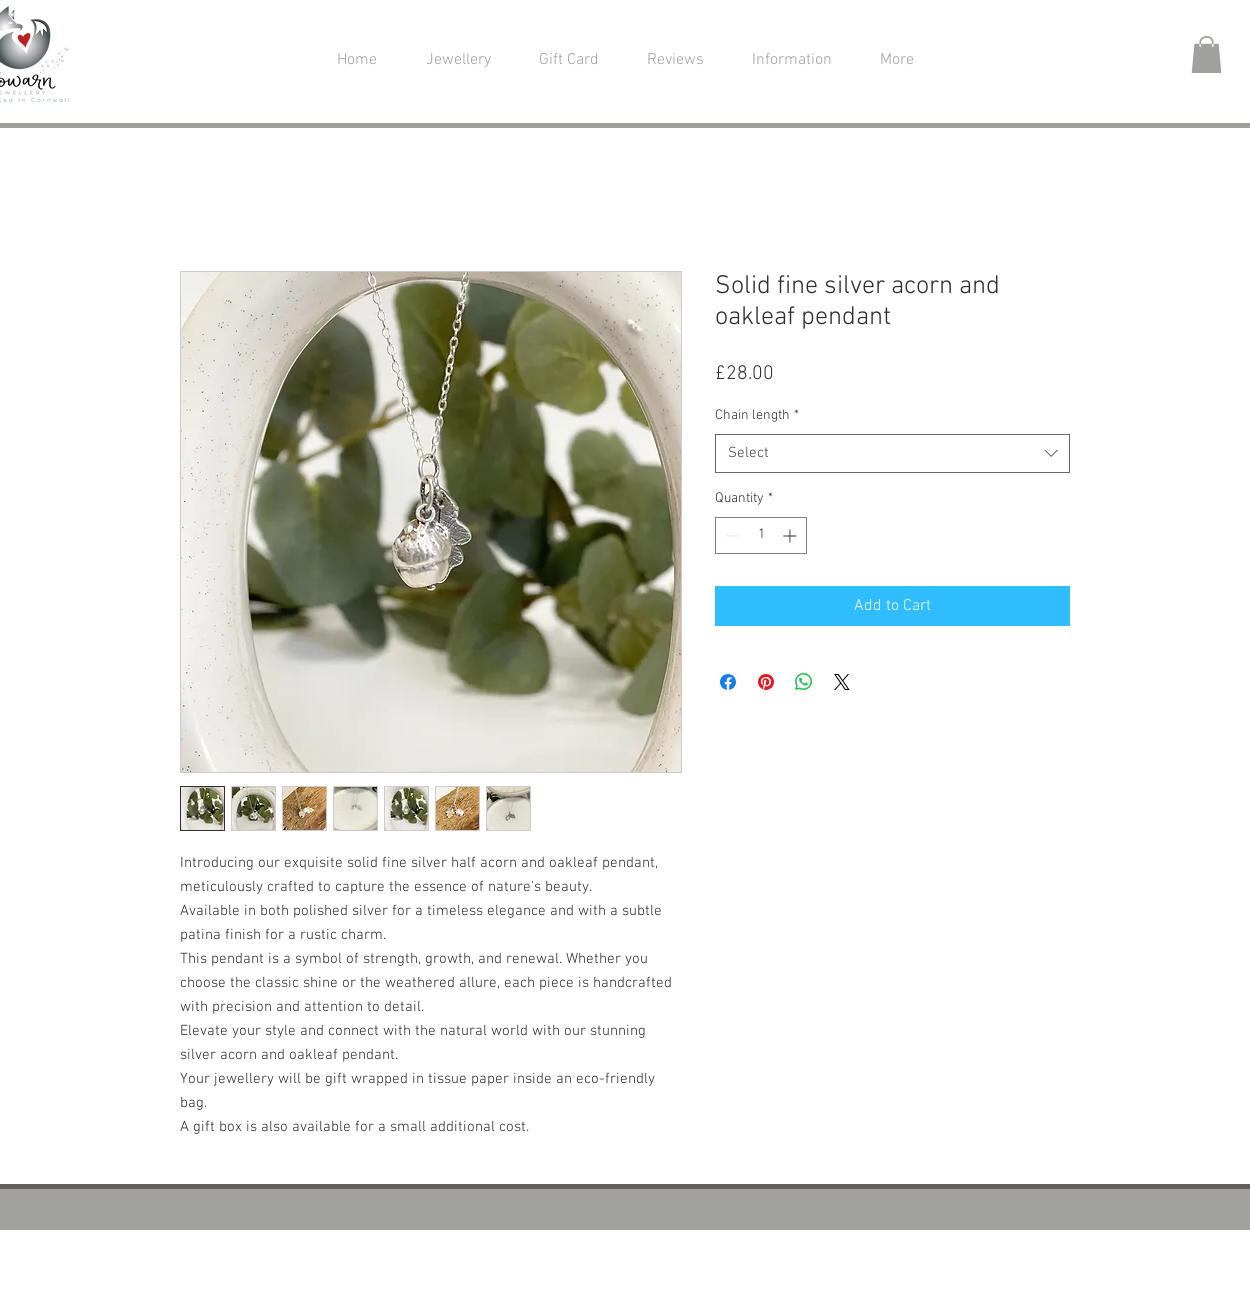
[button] (458, 60)
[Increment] (791, 535)
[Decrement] (730, 535)
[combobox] (892, 453)
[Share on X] (842, 682)
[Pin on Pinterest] (766, 682)
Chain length (757, 415)
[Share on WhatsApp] (804, 682)
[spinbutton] (761, 535)
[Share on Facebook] (728, 682)
